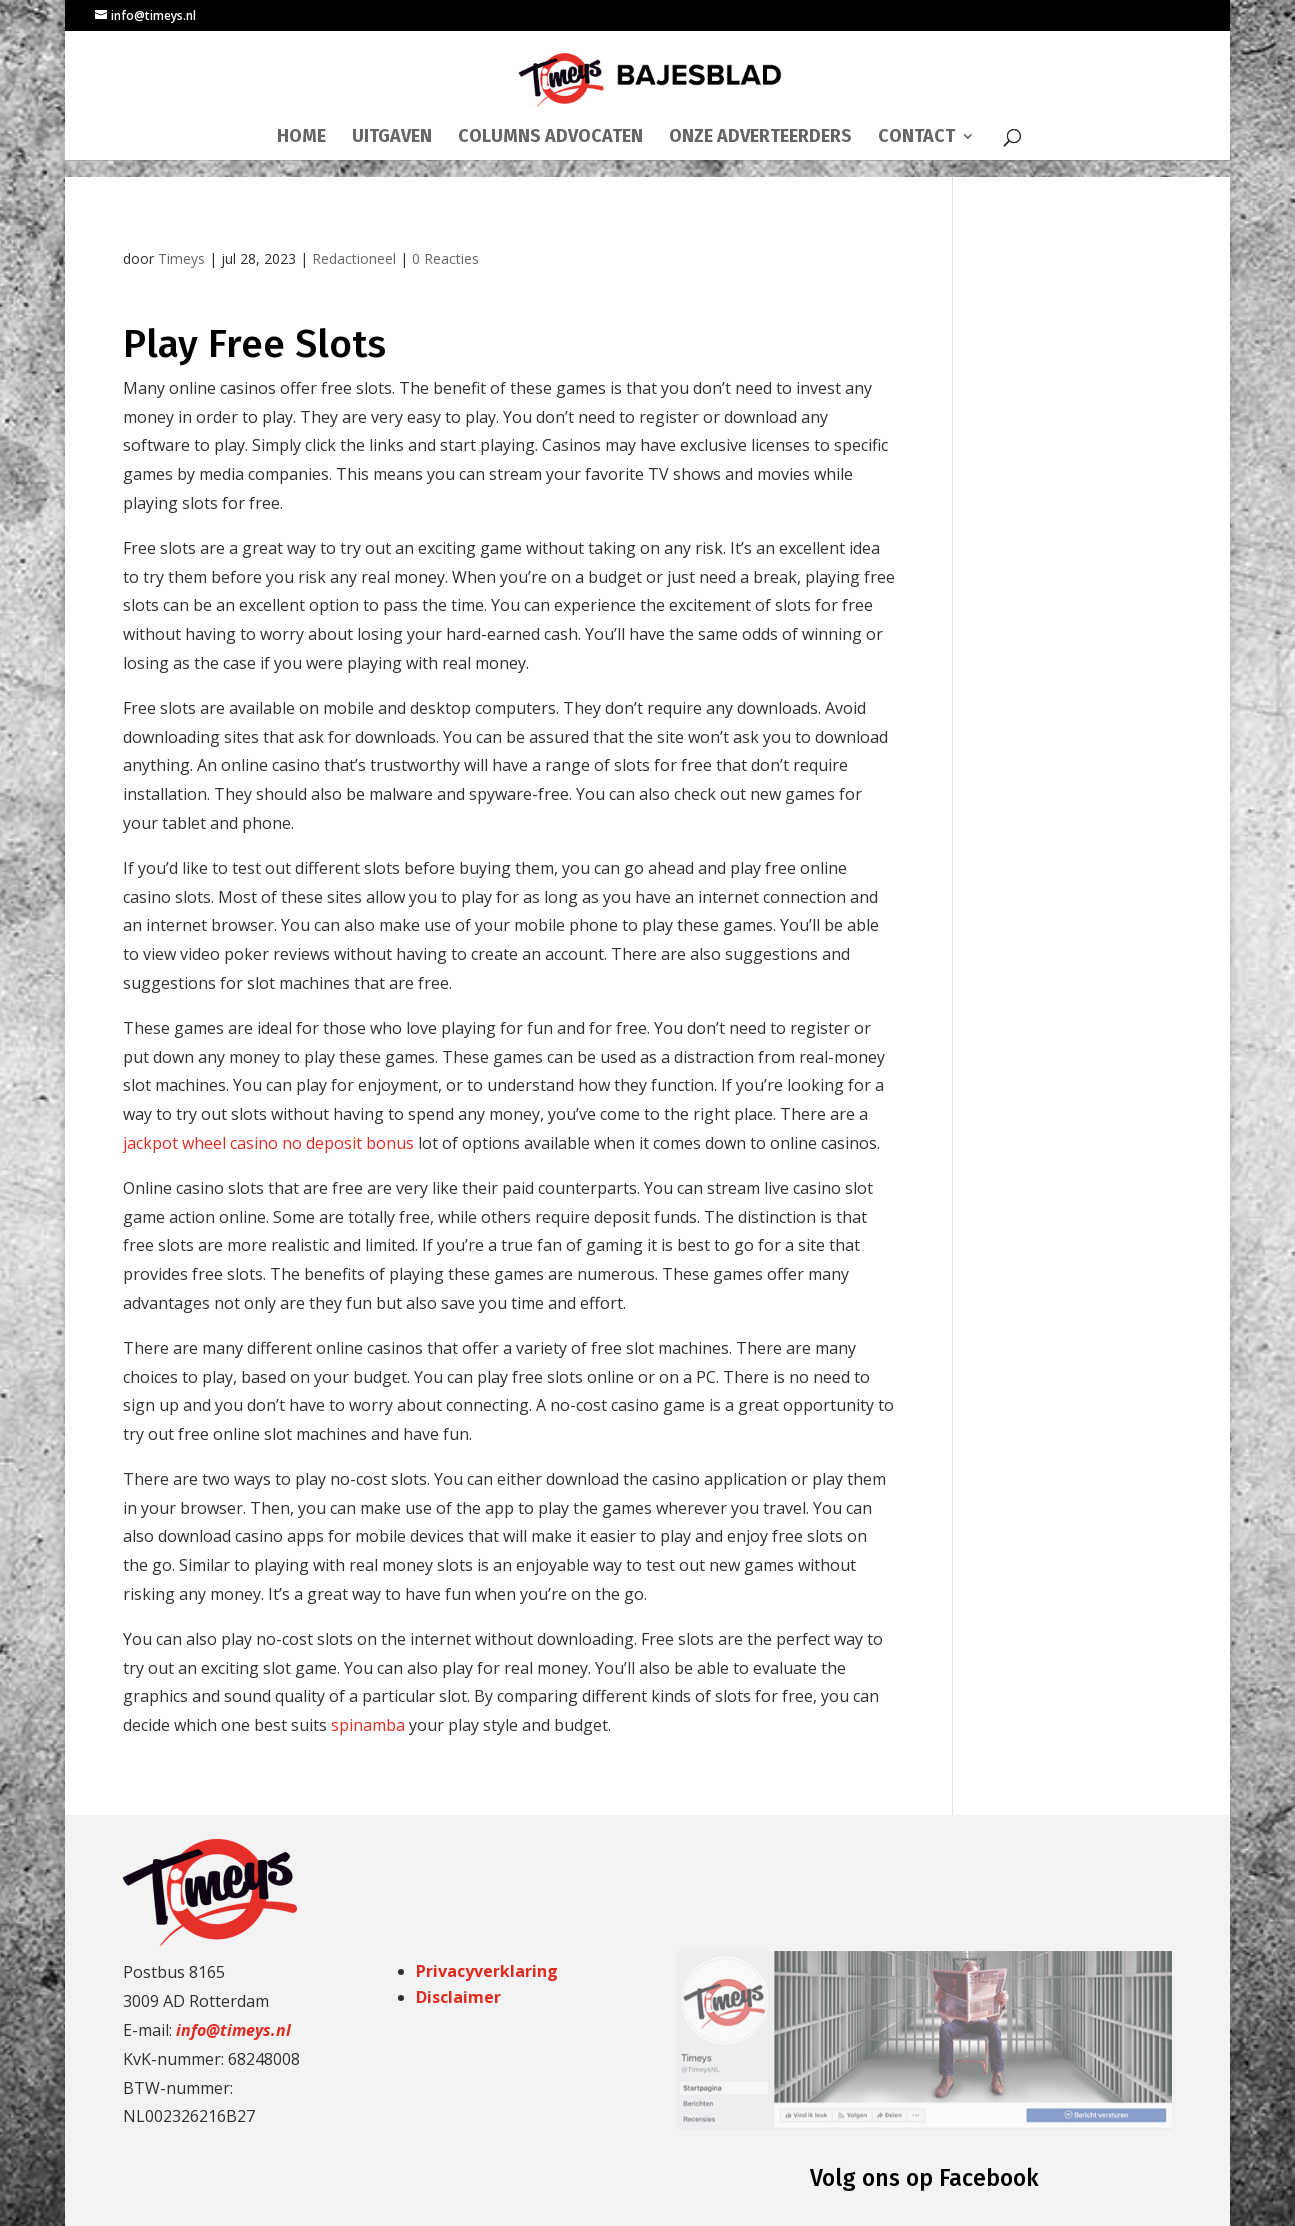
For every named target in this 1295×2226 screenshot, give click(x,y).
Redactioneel (354, 258)
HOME (301, 138)
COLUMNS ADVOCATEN (550, 138)
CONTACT (916, 138)
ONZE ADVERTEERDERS (760, 138)
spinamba (368, 1725)
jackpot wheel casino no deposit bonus (268, 1143)
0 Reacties (445, 258)
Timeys (181, 258)
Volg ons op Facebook (924, 2178)
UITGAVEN (392, 138)
